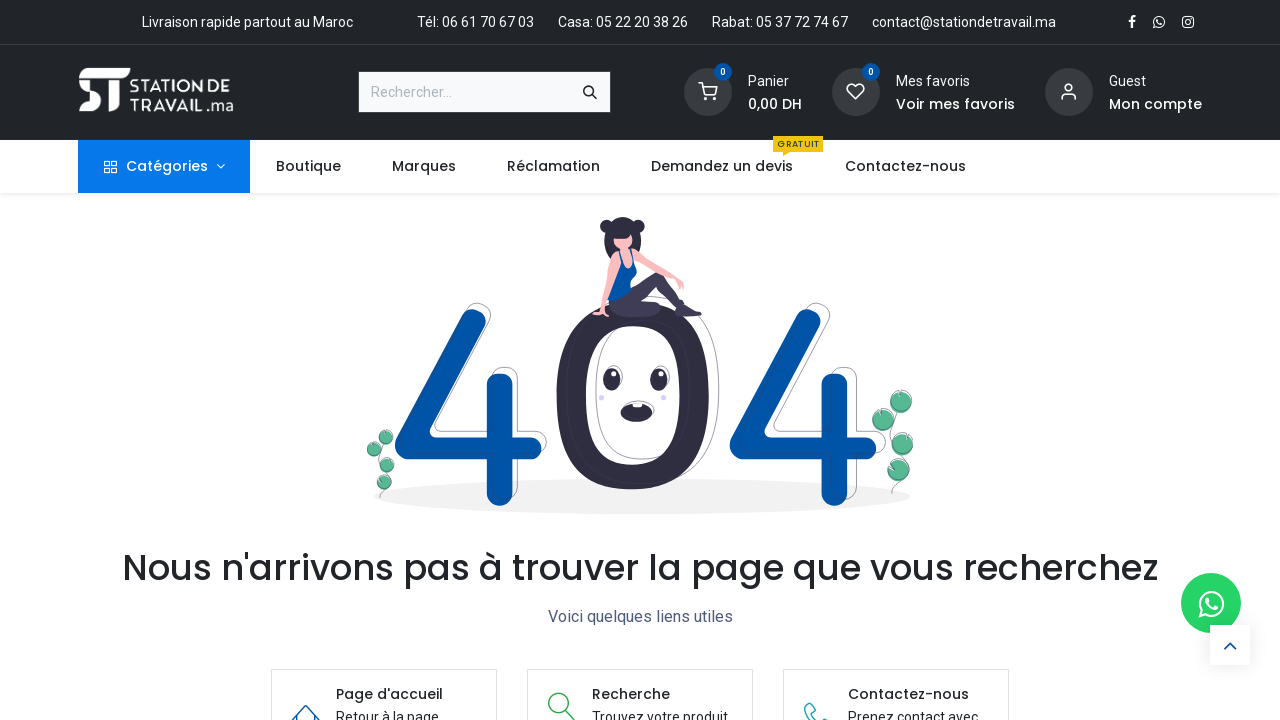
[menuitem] (308, 166)
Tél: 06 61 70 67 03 (475, 22)
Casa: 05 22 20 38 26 (623, 22)
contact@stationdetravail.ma (964, 22)
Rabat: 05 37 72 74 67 (780, 22)
